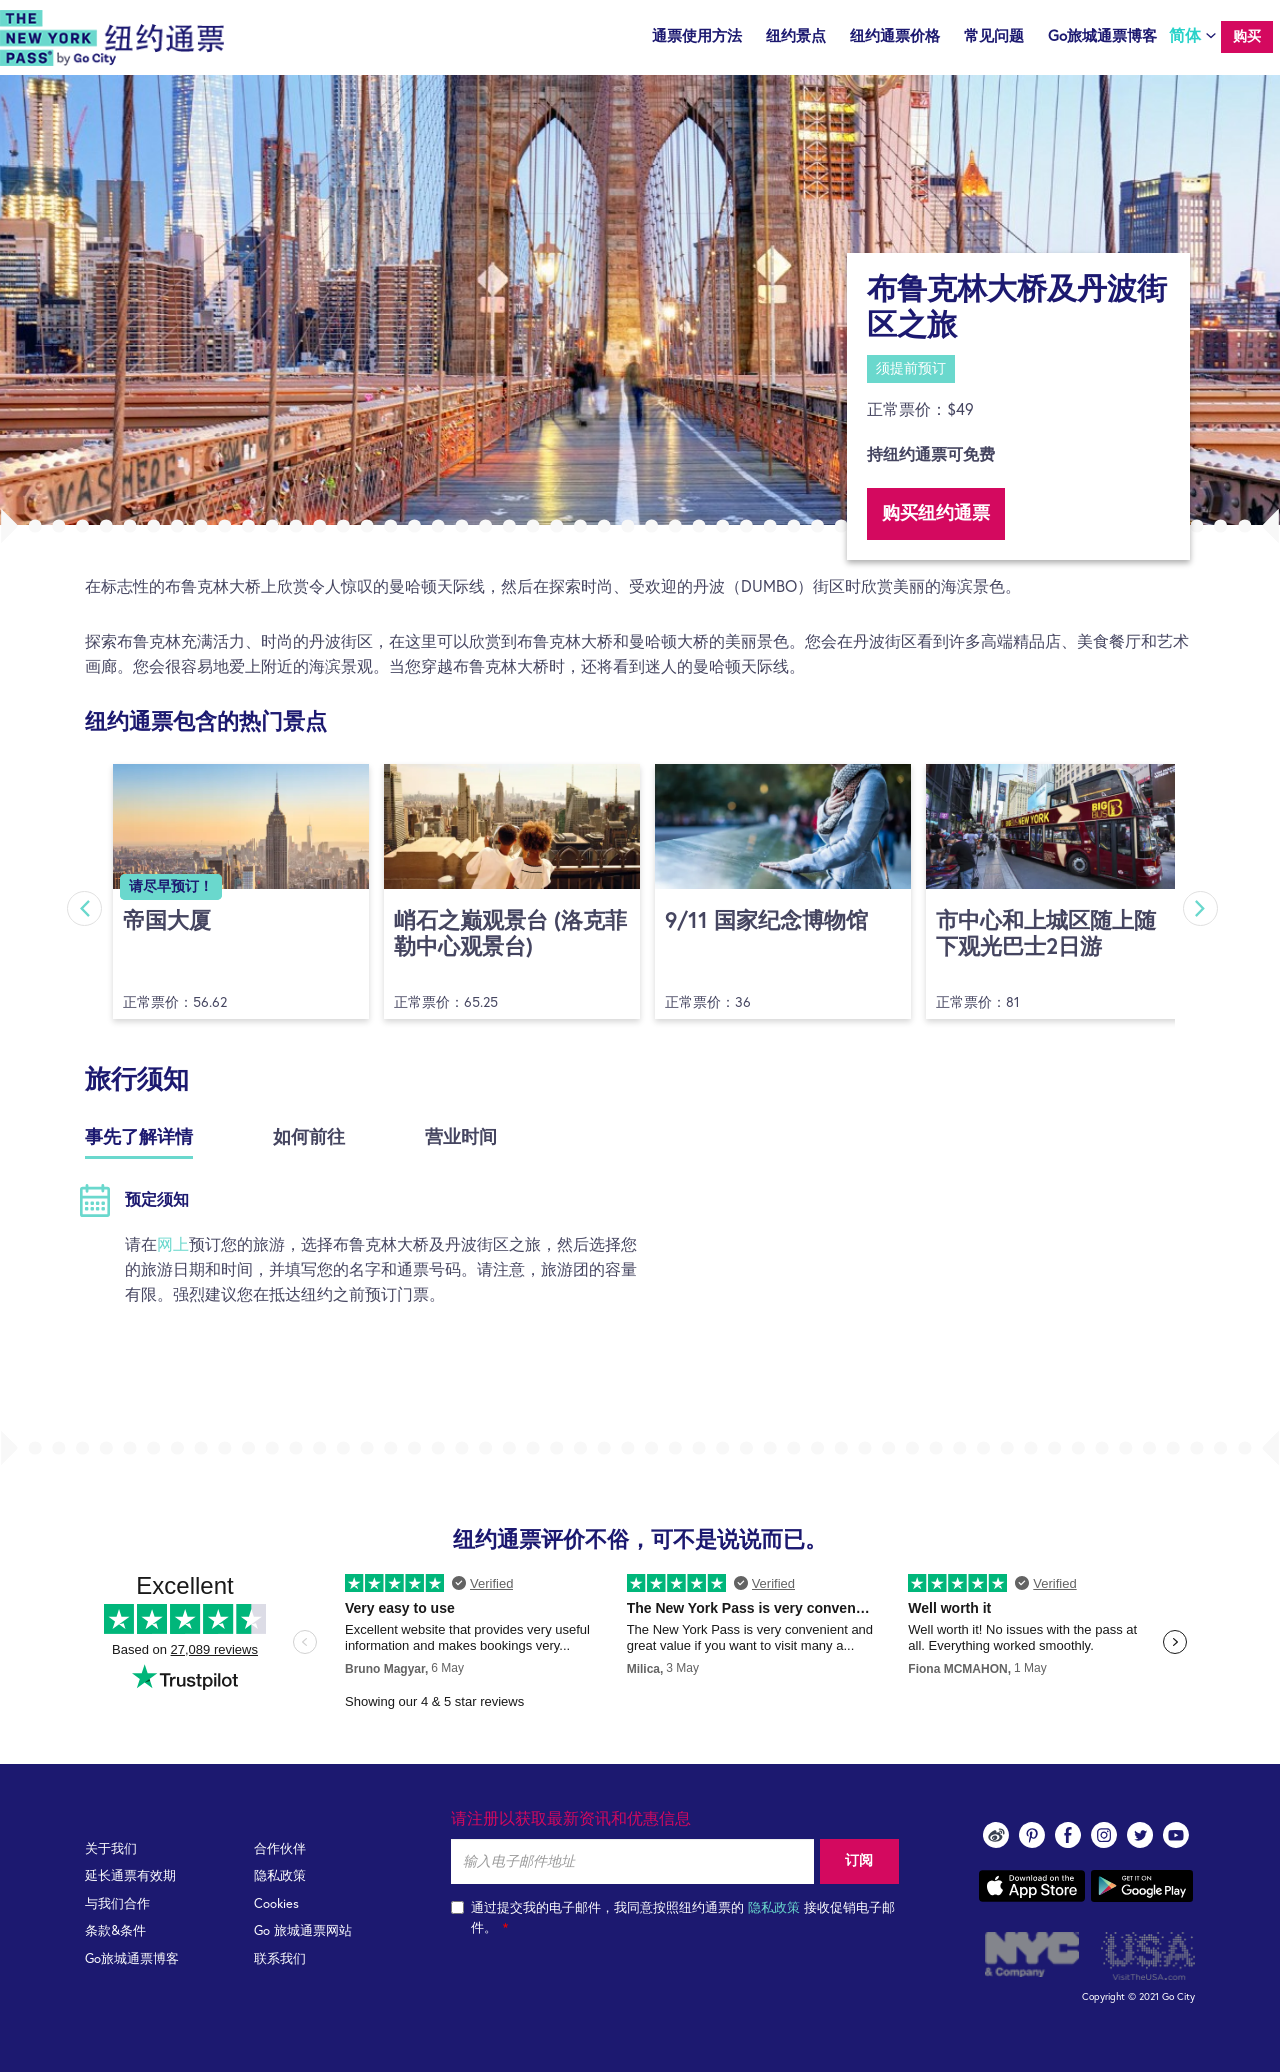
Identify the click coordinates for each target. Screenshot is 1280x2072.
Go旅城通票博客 (1102, 36)
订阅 (859, 1861)
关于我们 (111, 1849)
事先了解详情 (139, 1138)
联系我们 (280, 1959)
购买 (1247, 37)
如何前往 (309, 1138)
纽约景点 (796, 36)
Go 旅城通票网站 (303, 1931)
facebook (1068, 1835)
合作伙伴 (280, 1849)
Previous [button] (82, 908)
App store (1032, 1886)
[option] (640, 300)
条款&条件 (115, 1931)
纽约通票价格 (895, 36)
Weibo (996, 1835)
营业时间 (461, 1138)
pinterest (1032, 1835)
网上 (173, 1245)
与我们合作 (117, 1904)
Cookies (276, 1904)
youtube (1176, 1835)
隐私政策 (280, 1876)
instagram (1104, 1835)
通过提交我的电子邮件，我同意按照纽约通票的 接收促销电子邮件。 (673, 1918)
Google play (1142, 1886)
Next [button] (1202, 908)
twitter (1140, 1835)
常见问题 (994, 36)
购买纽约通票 (936, 514)
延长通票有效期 (130, 1876)
